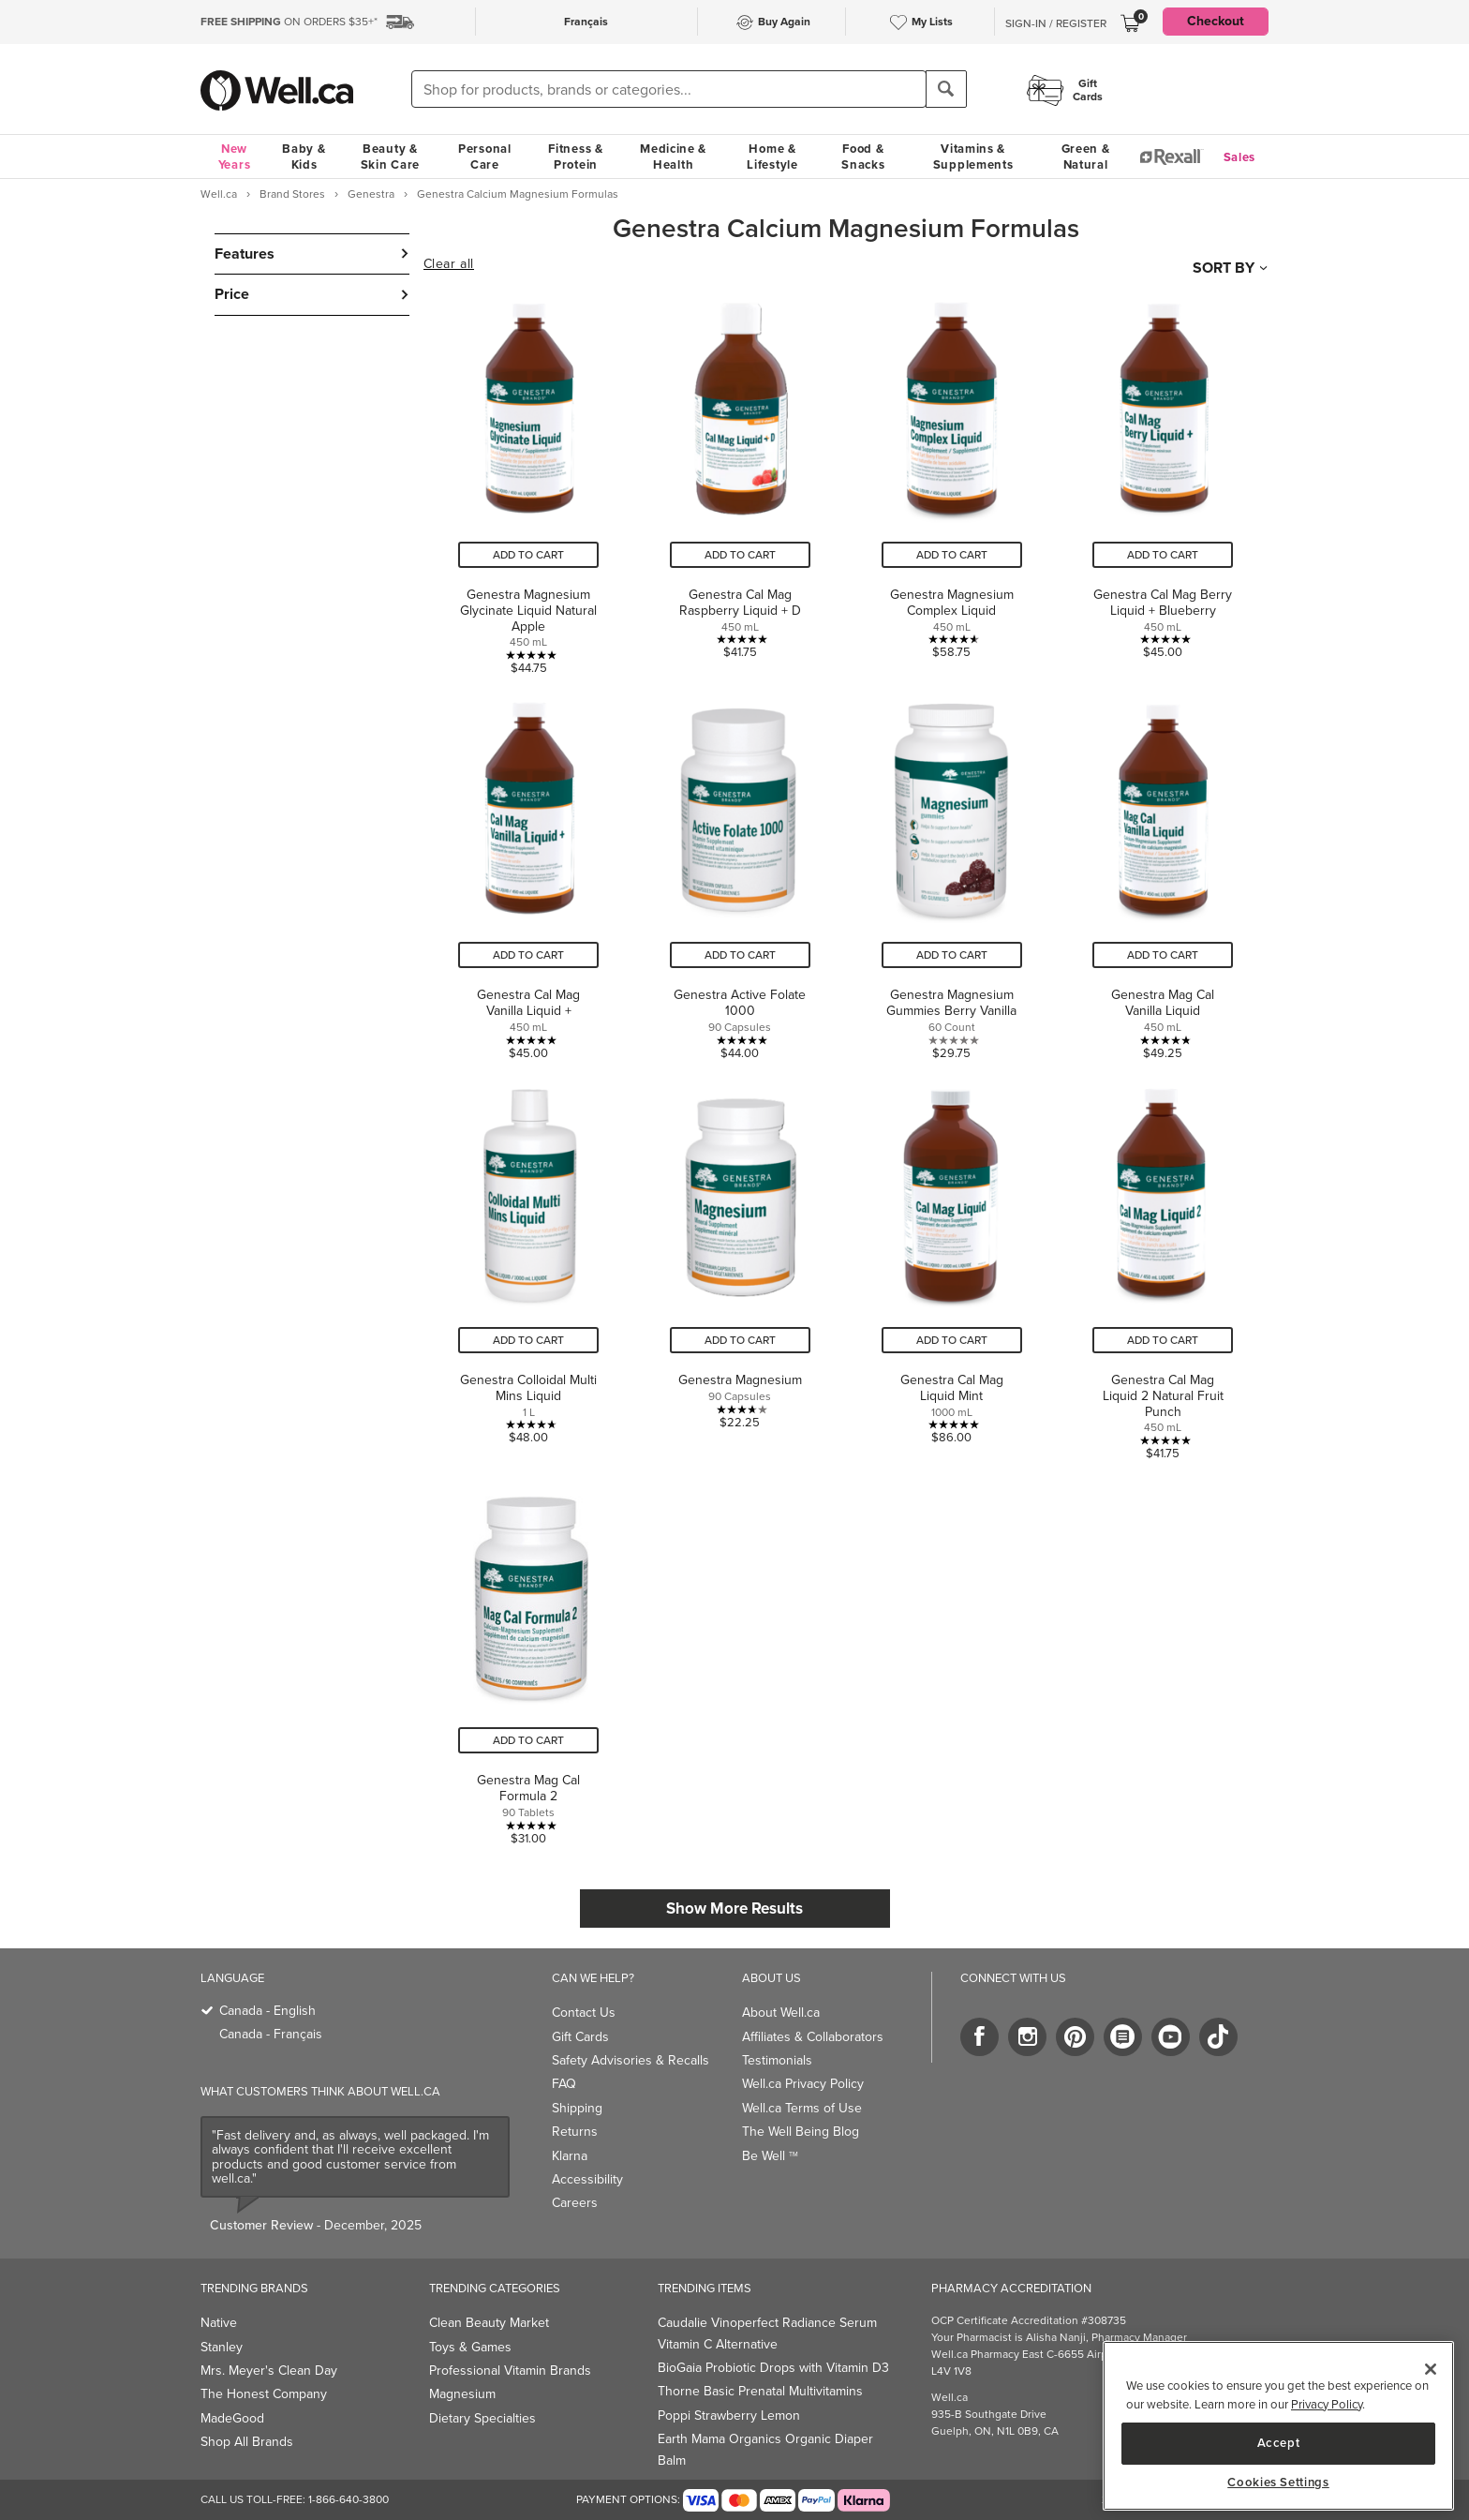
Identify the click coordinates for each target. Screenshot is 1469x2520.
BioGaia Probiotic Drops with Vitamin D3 (773, 2368)
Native (218, 2323)
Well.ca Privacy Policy (803, 2084)
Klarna (569, 2156)
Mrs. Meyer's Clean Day (268, 2370)
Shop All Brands (246, 2442)
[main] (1278, 2426)
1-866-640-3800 (348, 2499)
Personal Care (485, 156)
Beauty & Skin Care (390, 156)
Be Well (770, 2156)
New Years (234, 156)
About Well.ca (781, 2012)
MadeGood (232, 2418)
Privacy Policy (1326, 2404)
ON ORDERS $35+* (289, 21)
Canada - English (267, 2010)
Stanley (221, 2347)
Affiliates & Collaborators (812, 2037)
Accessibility (587, 2179)
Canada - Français (270, 2034)
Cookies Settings (1278, 2482)
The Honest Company (263, 2394)
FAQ (564, 2084)
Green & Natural (1085, 156)
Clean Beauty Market (489, 2323)
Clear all (448, 264)
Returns (575, 2131)
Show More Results (734, 1908)
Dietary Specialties (482, 2418)
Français (586, 21)
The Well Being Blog (800, 2131)
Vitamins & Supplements (973, 156)
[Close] (1430, 2369)
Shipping (577, 2108)
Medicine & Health (673, 156)
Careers (575, 2203)
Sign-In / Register (1055, 23)
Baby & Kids (303, 156)
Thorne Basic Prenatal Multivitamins (760, 2391)
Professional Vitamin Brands (510, 2370)
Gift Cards (580, 2037)
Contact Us (584, 2012)
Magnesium (462, 2394)
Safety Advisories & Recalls (630, 2060)
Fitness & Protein (575, 156)
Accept (1278, 2443)
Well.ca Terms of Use (802, 2108)
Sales (1240, 157)
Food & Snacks (862, 156)
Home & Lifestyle (772, 156)
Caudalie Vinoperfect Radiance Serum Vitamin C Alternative (767, 2333)
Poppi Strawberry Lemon (729, 2415)
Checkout (1215, 21)
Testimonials (777, 2060)
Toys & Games (470, 2347)
